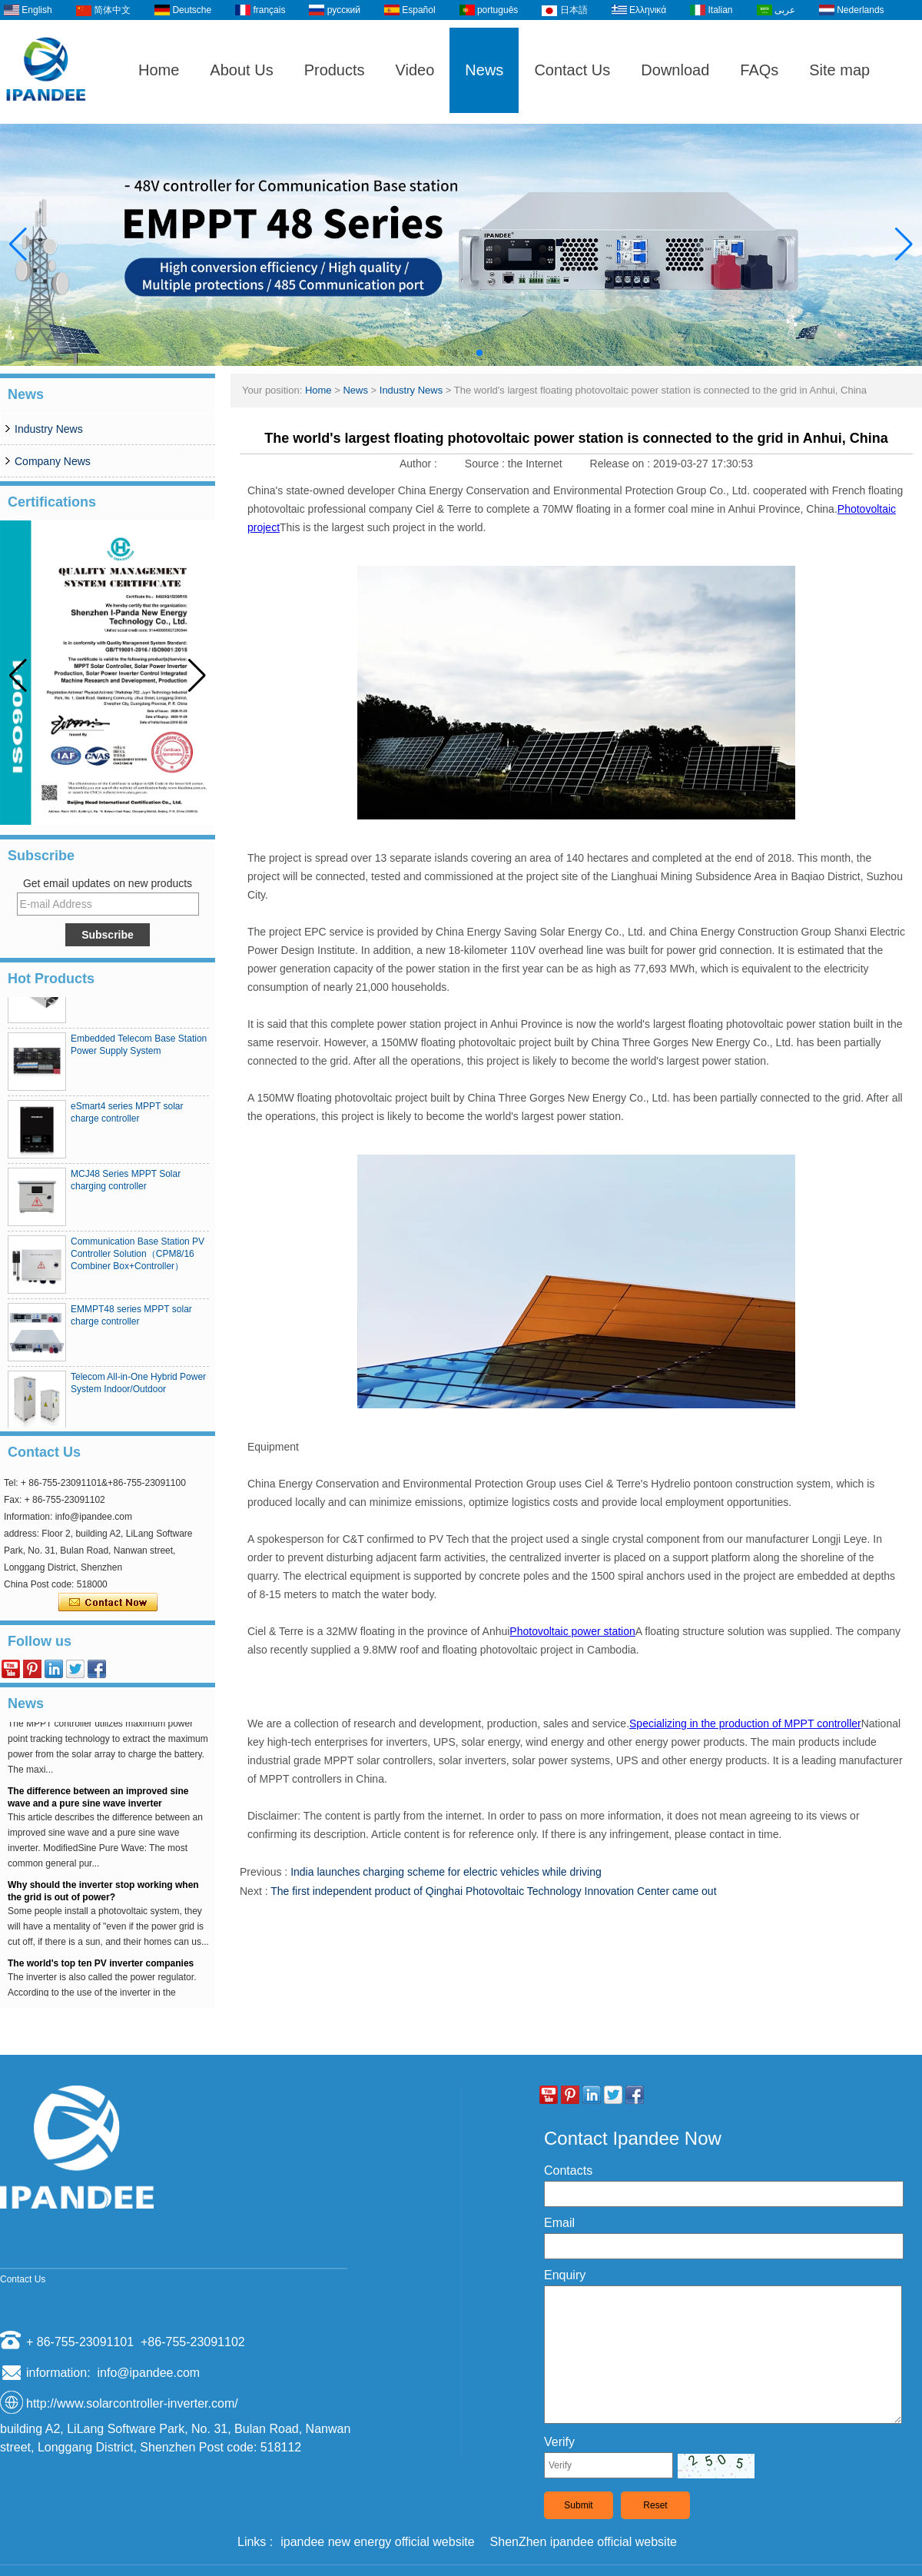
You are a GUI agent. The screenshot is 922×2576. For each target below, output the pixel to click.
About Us (241, 69)
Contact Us (572, 69)
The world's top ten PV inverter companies (101, 1967)
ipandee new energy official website (377, 2541)
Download (675, 69)
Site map (839, 69)
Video (415, 69)
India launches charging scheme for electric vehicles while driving (446, 1872)
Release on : (622, 463)
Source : (486, 463)
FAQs (759, 69)
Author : (420, 463)
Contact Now (108, 1603)
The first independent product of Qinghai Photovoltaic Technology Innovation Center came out (493, 1891)
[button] (442, 353)
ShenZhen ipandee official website (583, 2541)
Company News (53, 461)
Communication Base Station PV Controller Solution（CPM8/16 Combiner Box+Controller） (137, 1257)
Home (158, 69)
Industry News (49, 429)
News (484, 69)
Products (334, 69)
